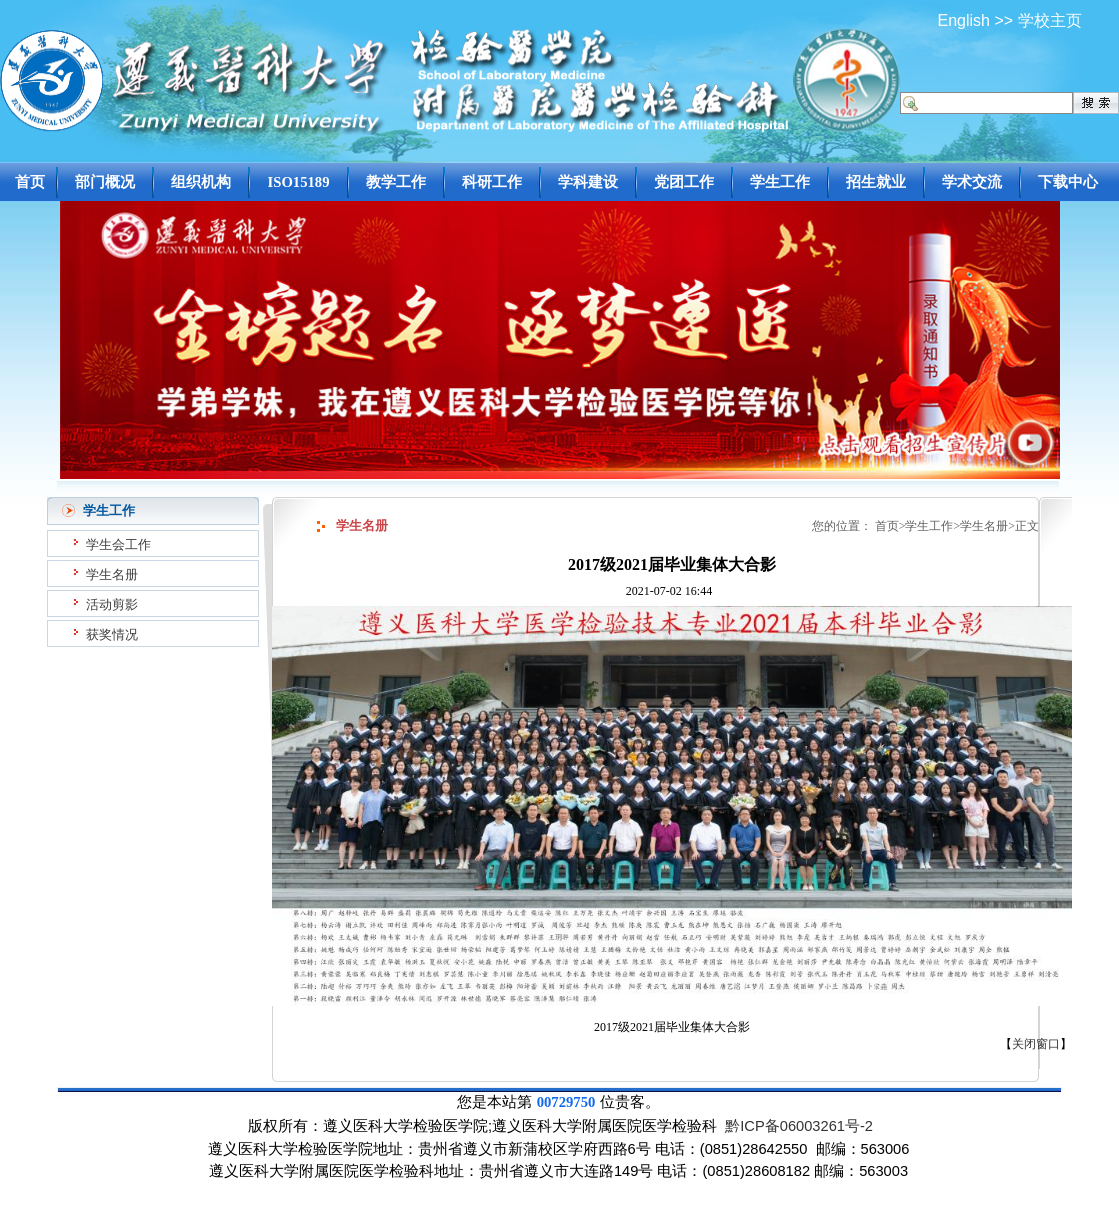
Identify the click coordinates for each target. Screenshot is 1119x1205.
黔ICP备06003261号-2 (799, 1126)
